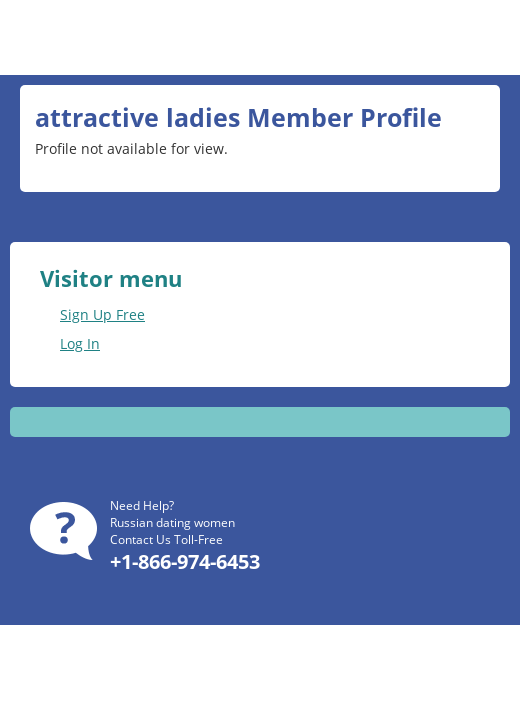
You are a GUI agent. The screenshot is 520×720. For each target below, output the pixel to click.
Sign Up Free (102, 314)
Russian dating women (172, 522)
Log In (80, 343)
